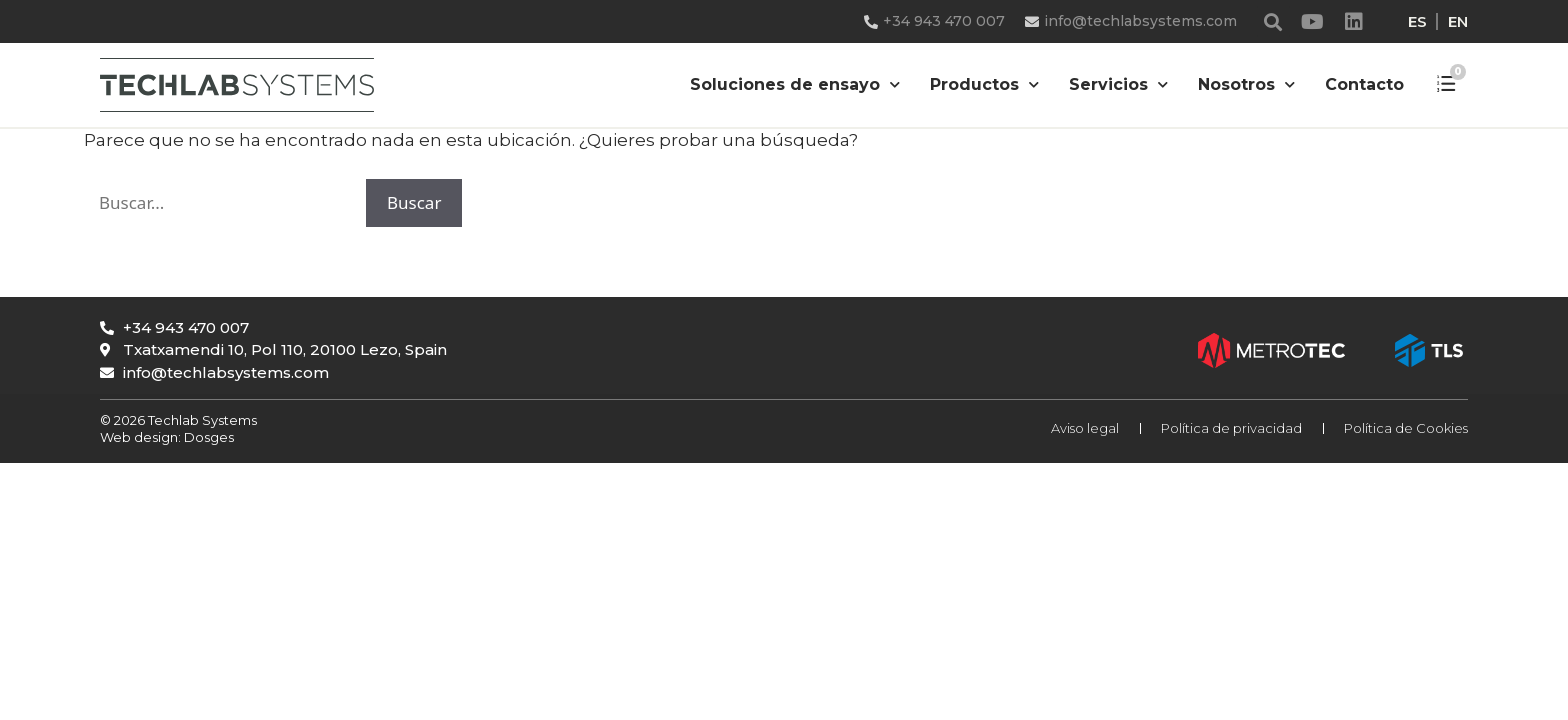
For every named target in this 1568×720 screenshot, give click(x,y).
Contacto (1364, 84)
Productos (984, 84)
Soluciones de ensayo (795, 84)
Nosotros (1246, 84)
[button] (1273, 21)
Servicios (1118, 84)
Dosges (207, 437)
